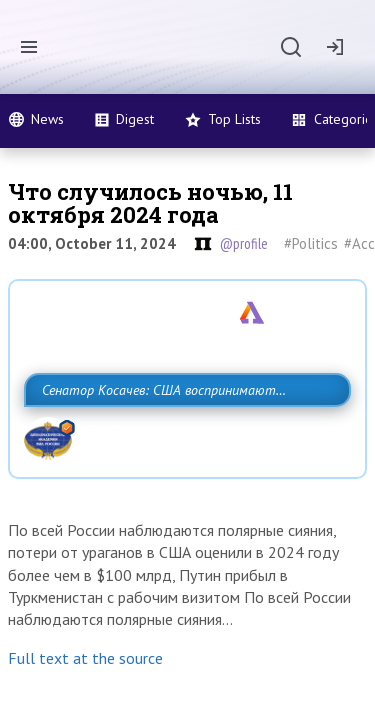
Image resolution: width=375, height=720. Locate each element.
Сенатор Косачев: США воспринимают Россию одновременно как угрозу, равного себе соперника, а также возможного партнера (182, 434)
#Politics (311, 243)
